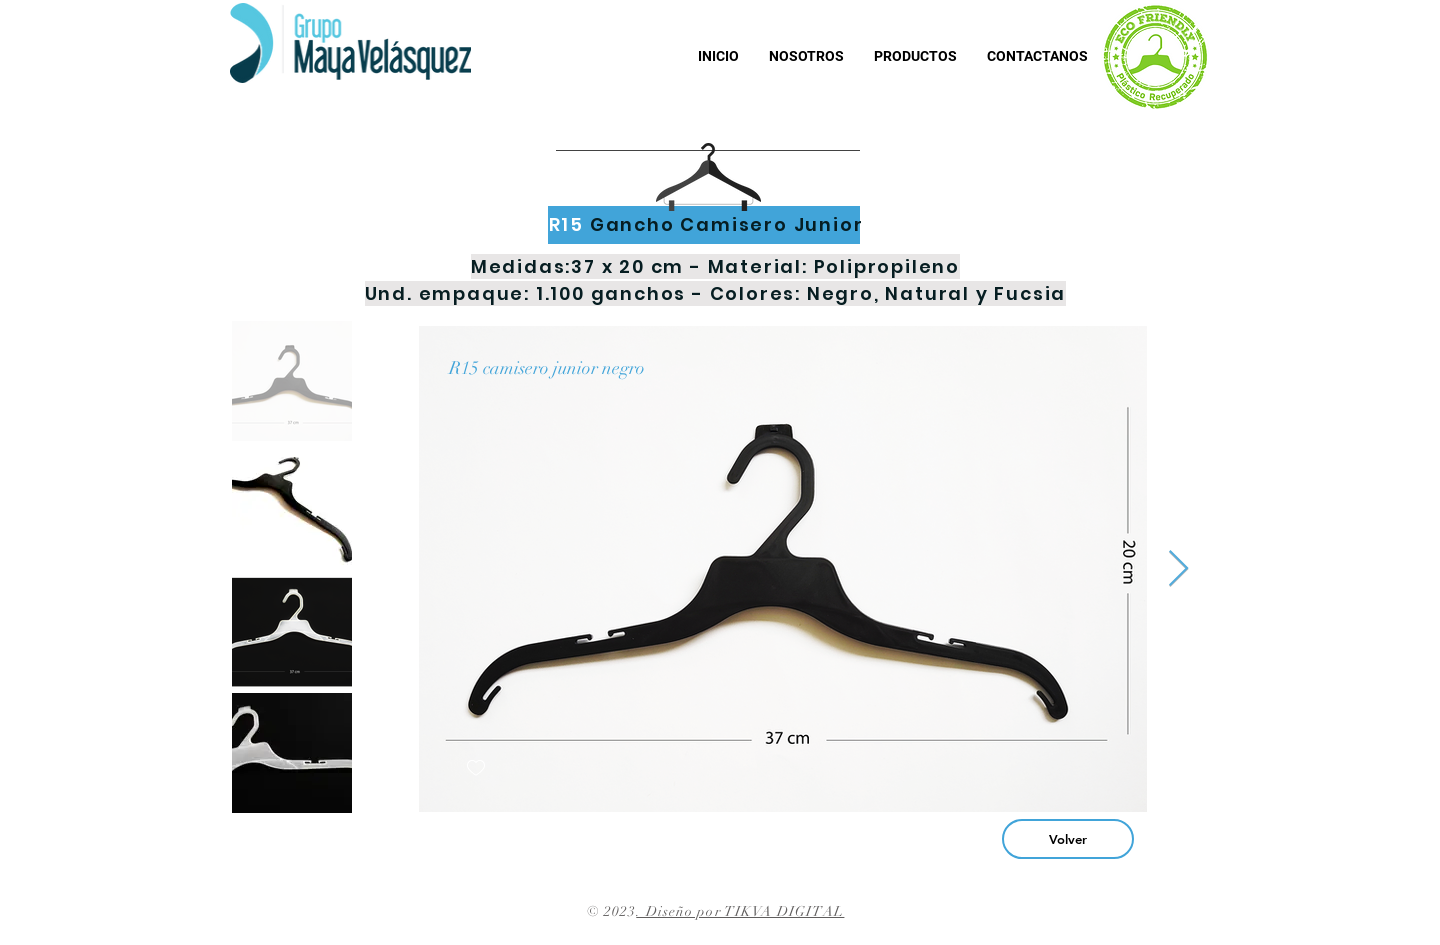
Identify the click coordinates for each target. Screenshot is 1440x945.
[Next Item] (1178, 569)
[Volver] (1068, 839)
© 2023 (612, 911)
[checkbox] (476, 768)
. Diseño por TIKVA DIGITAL (740, 911)
